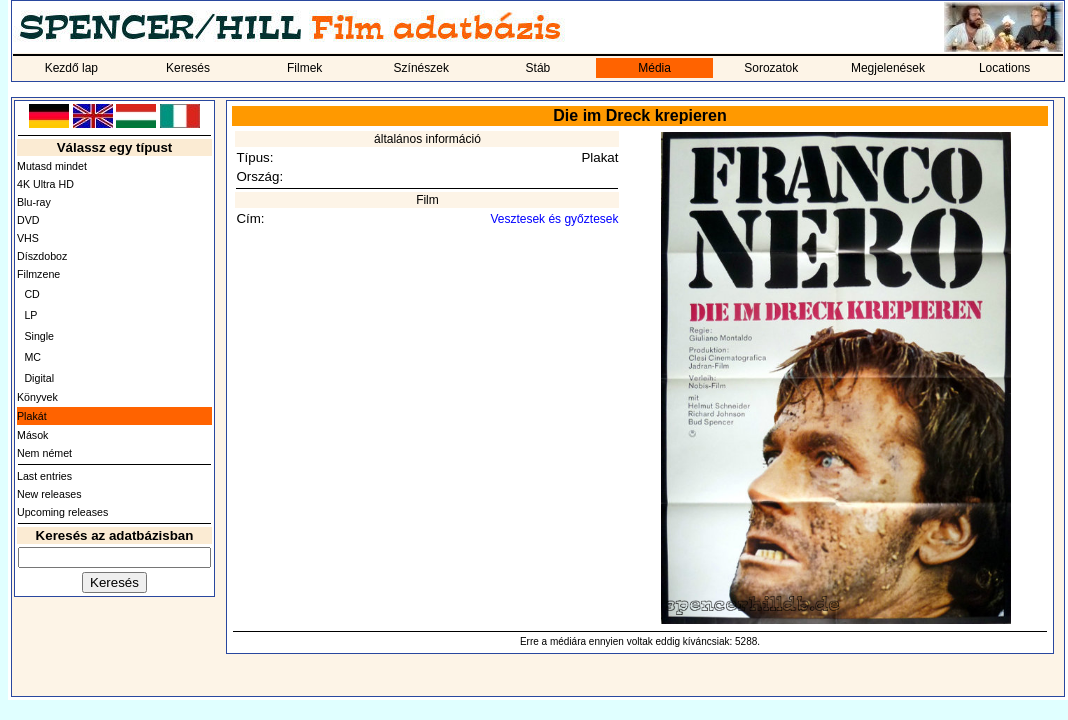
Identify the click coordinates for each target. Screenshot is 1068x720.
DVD (28, 220)
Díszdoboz (42, 256)
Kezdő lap (71, 68)
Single (39, 336)
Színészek (421, 68)
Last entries (44, 476)
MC (32, 357)
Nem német (44, 453)
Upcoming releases (62, 512)
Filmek (304, 68)
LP (30, 315)
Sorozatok (771, 68)
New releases (49, 494)
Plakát (32, 416)
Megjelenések (888, 68)
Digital (39, 378)
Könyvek (37, 397)
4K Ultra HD (45, 184)
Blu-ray (34, 202)
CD (31, 294)
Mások (32, 435)
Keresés (188, 68)
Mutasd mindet (52, 166)
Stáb (538, 68)
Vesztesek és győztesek (554, 219)
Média (654, 68)
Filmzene (38, 274)
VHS (28, 238)
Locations (1004, 68)
